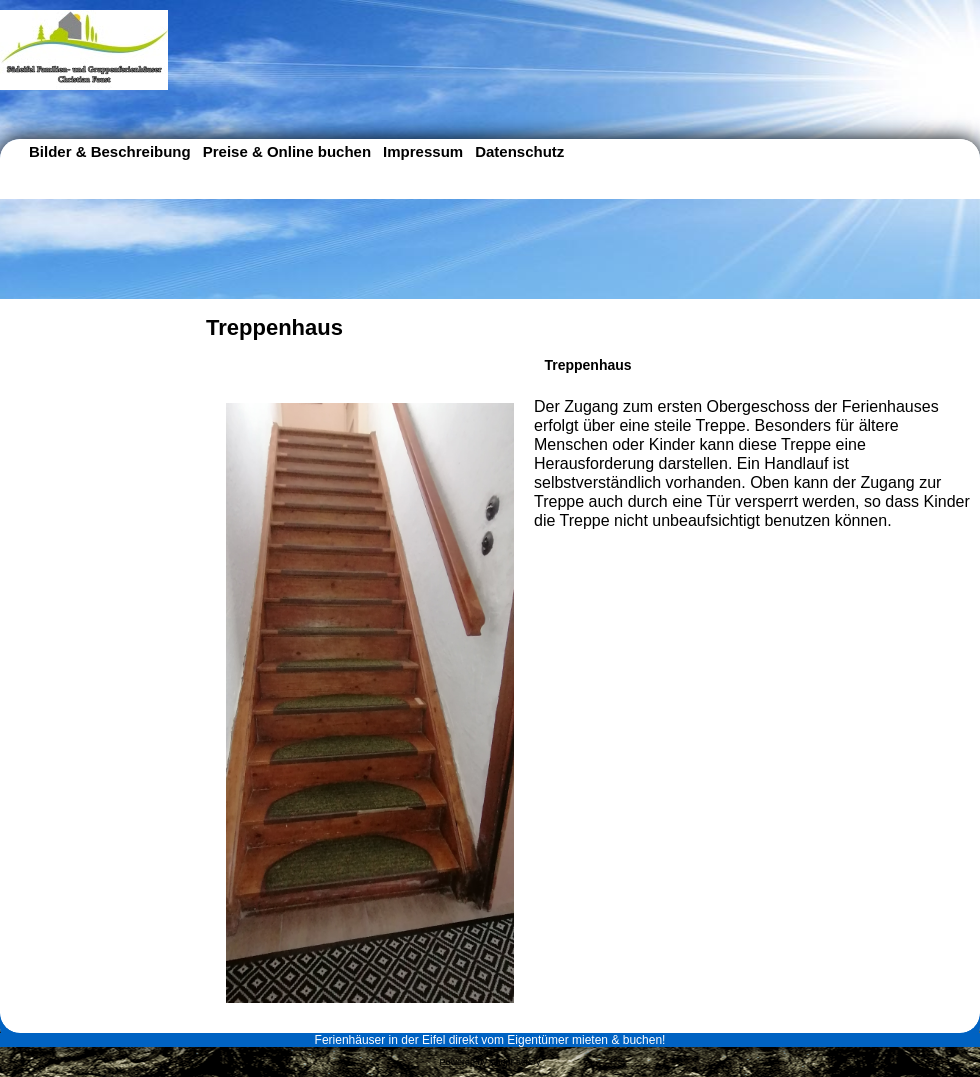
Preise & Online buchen (287, 151)
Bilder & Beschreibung (110, 151)
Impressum (423, 151)
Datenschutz (519, 151)
